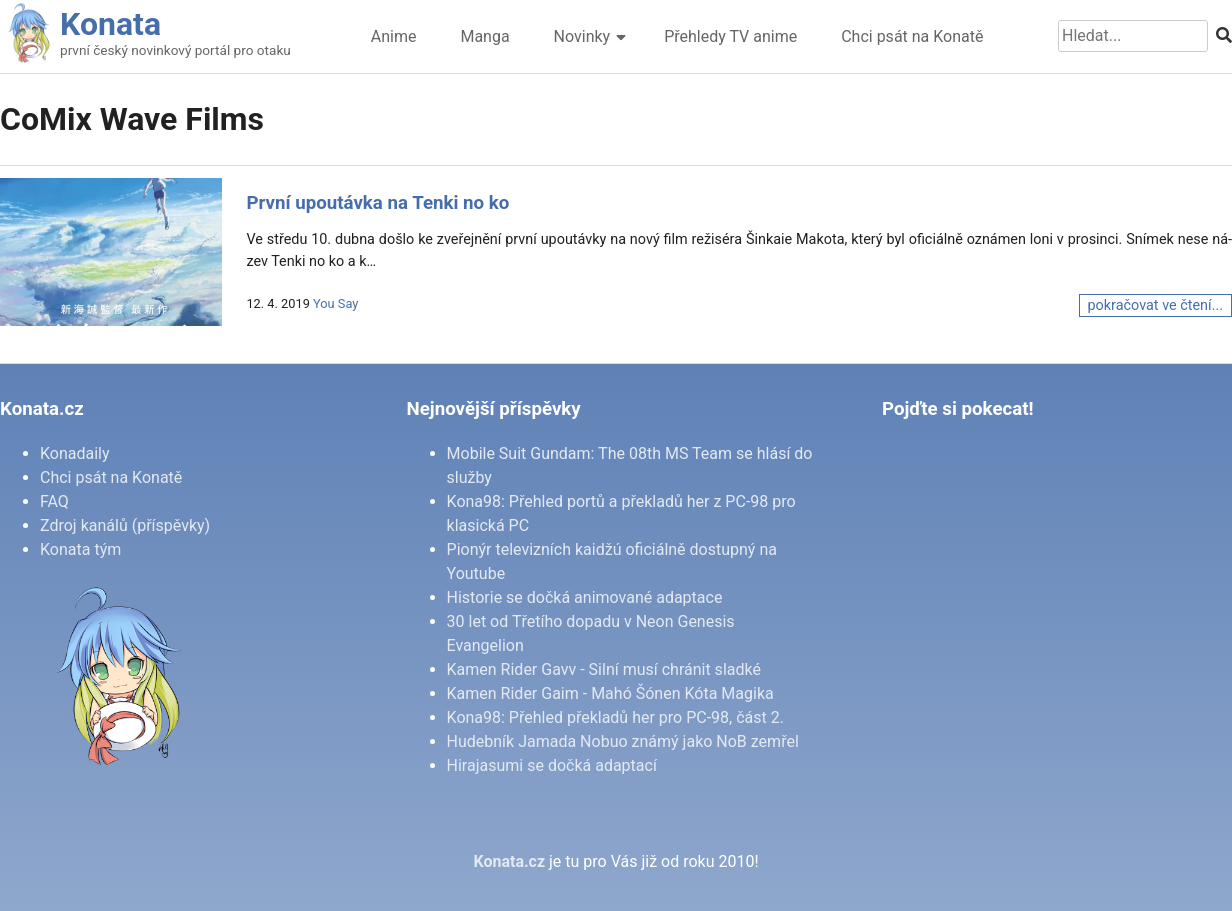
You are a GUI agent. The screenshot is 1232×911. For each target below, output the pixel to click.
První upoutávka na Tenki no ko (377, 203)
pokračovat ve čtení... (1155, 305)
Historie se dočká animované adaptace (585, 597)
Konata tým (80, 549)
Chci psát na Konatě (912, 36)
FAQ (54, 501)
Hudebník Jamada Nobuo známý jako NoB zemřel (623, 741)
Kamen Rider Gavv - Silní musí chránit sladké (604, 669)
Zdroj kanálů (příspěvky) (125, 525)
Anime (394, 36)
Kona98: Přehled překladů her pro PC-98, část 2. (615, 717)
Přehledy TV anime (730, 36)
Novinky (582, 36)
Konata (110, 24)
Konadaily (75, 453)
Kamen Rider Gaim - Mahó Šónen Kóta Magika (610, 693)
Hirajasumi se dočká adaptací (552, 765)
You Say (335, 303)
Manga (484, 36)
